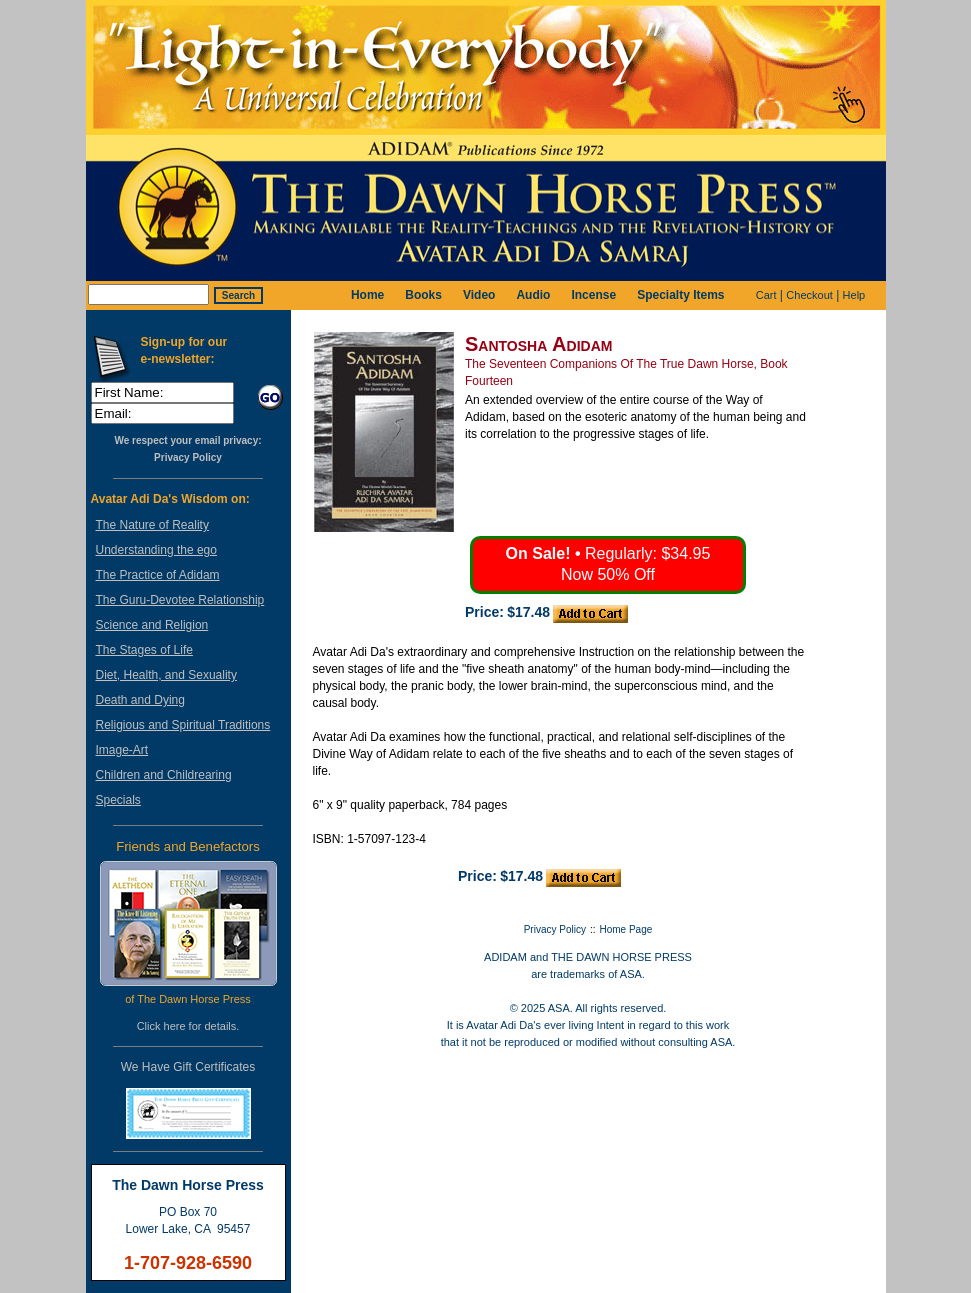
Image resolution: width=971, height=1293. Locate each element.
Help (854, 295)
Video (479, 295)
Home (367, 295)
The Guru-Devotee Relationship (180, 600)
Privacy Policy (188, 457)
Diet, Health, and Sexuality (166, 675)
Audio (533, 295)
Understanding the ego (156, 550)
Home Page (626, 929)
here (175, 1026)
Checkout (809, 295)
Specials (118, 800)
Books (423, 295)
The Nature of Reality (152, 525)
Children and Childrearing (164, 775)
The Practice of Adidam (158, 575)
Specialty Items (680, 295)
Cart (766, 295)
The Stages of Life (144, 650)
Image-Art (122, 750)
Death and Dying (140, 700)
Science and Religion (152, 625)
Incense (593, 295)
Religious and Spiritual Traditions (183, 725)
